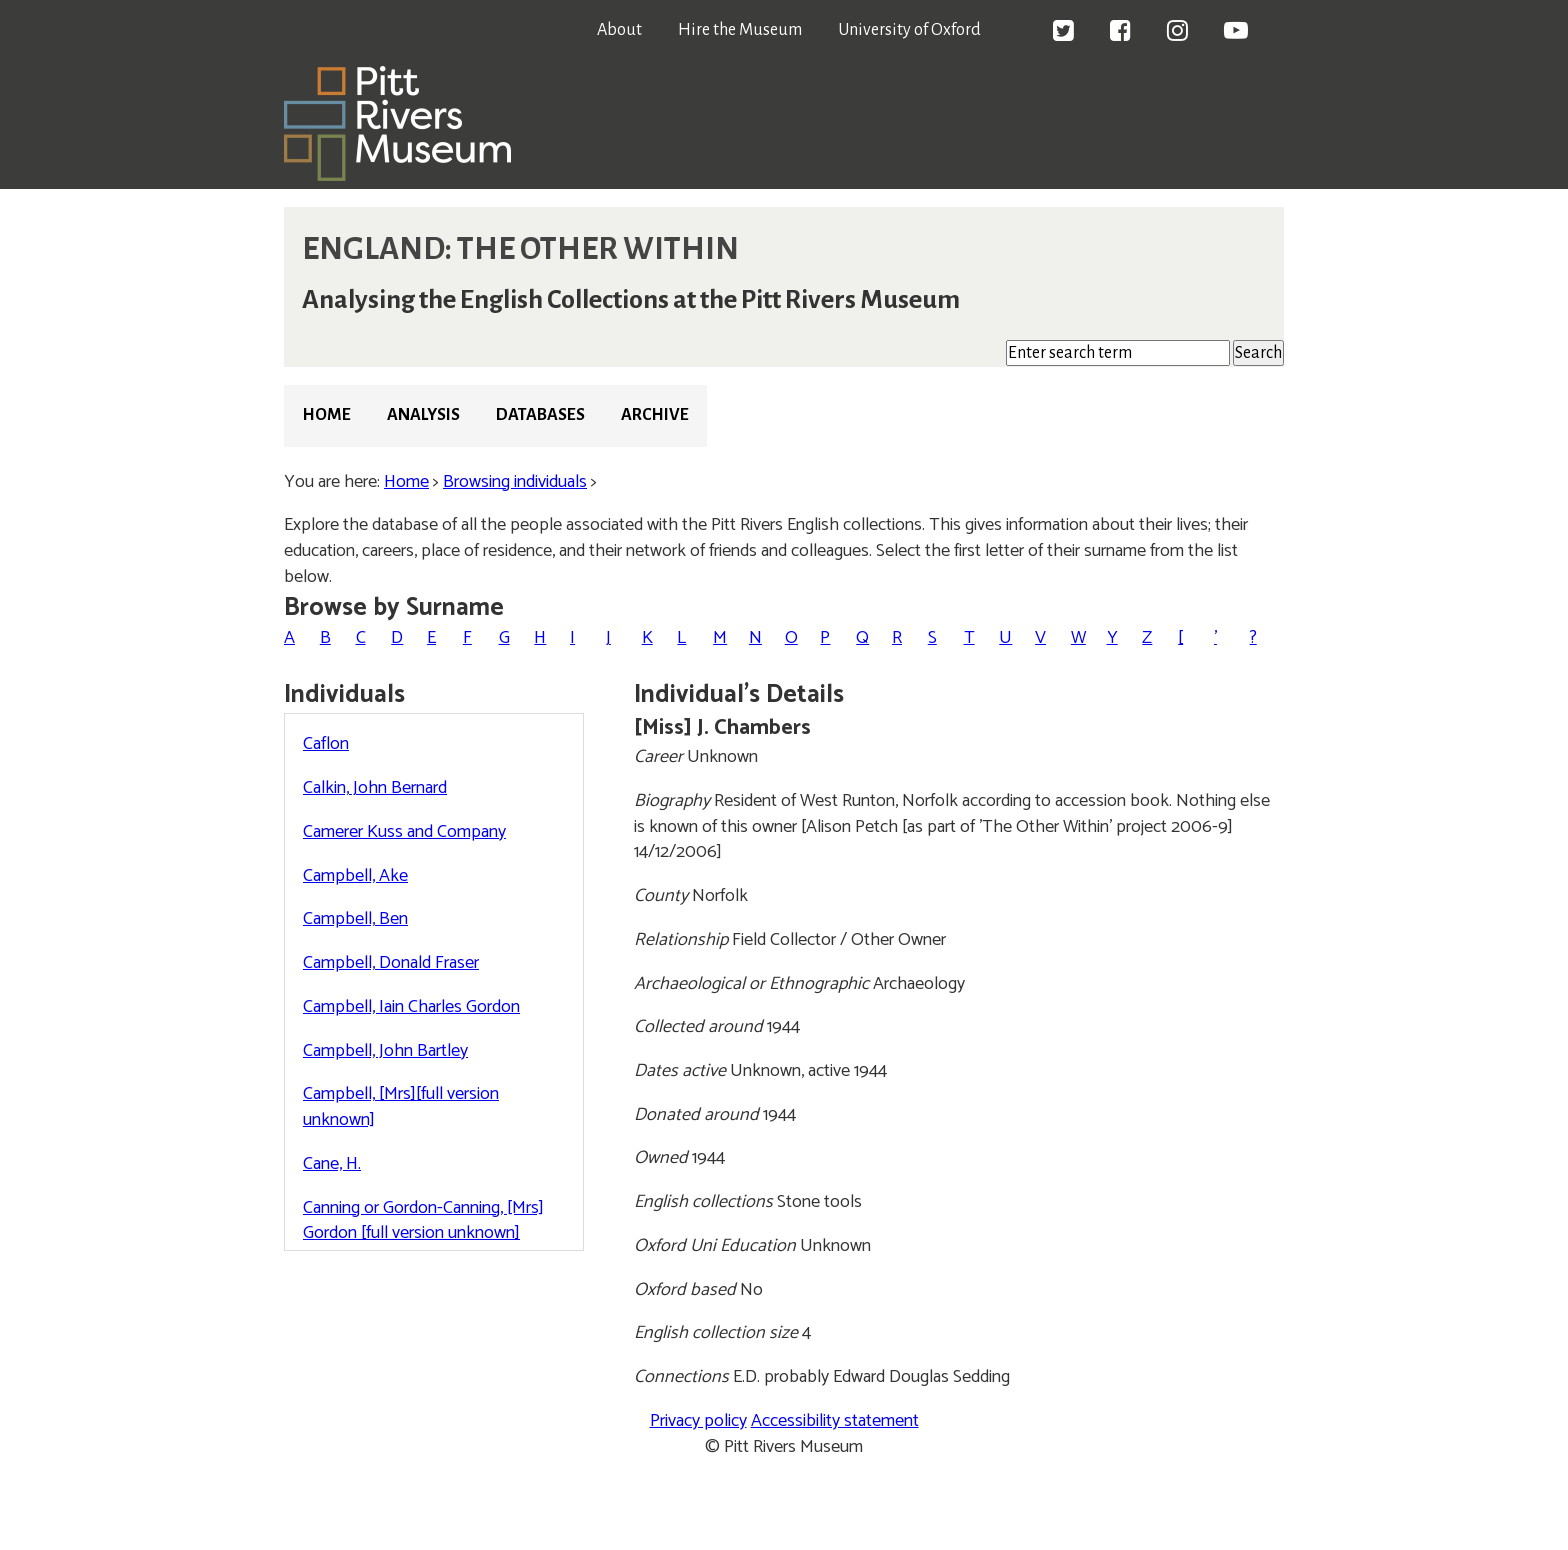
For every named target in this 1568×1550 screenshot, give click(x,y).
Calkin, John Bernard (375, 788)
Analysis (423, 415)
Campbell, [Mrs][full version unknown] (401, 1107)
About (619, 30)
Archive (655, 415)
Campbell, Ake (355, 876)
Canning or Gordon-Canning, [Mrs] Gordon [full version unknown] (423, 1221)
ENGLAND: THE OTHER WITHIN (520, 249)
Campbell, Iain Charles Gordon (411, 1007)
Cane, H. (332, 1164)
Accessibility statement (835, 1421)
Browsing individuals (515, 482)
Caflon (326, 744)
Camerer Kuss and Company (404, 832)
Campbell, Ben (355, 919)
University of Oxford (909, 30)
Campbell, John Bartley (385, 1051)
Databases (540, 415)
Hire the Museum (740, 30)
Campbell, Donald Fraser (391, 963)
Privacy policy (698, 1421)
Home (326, 415)
